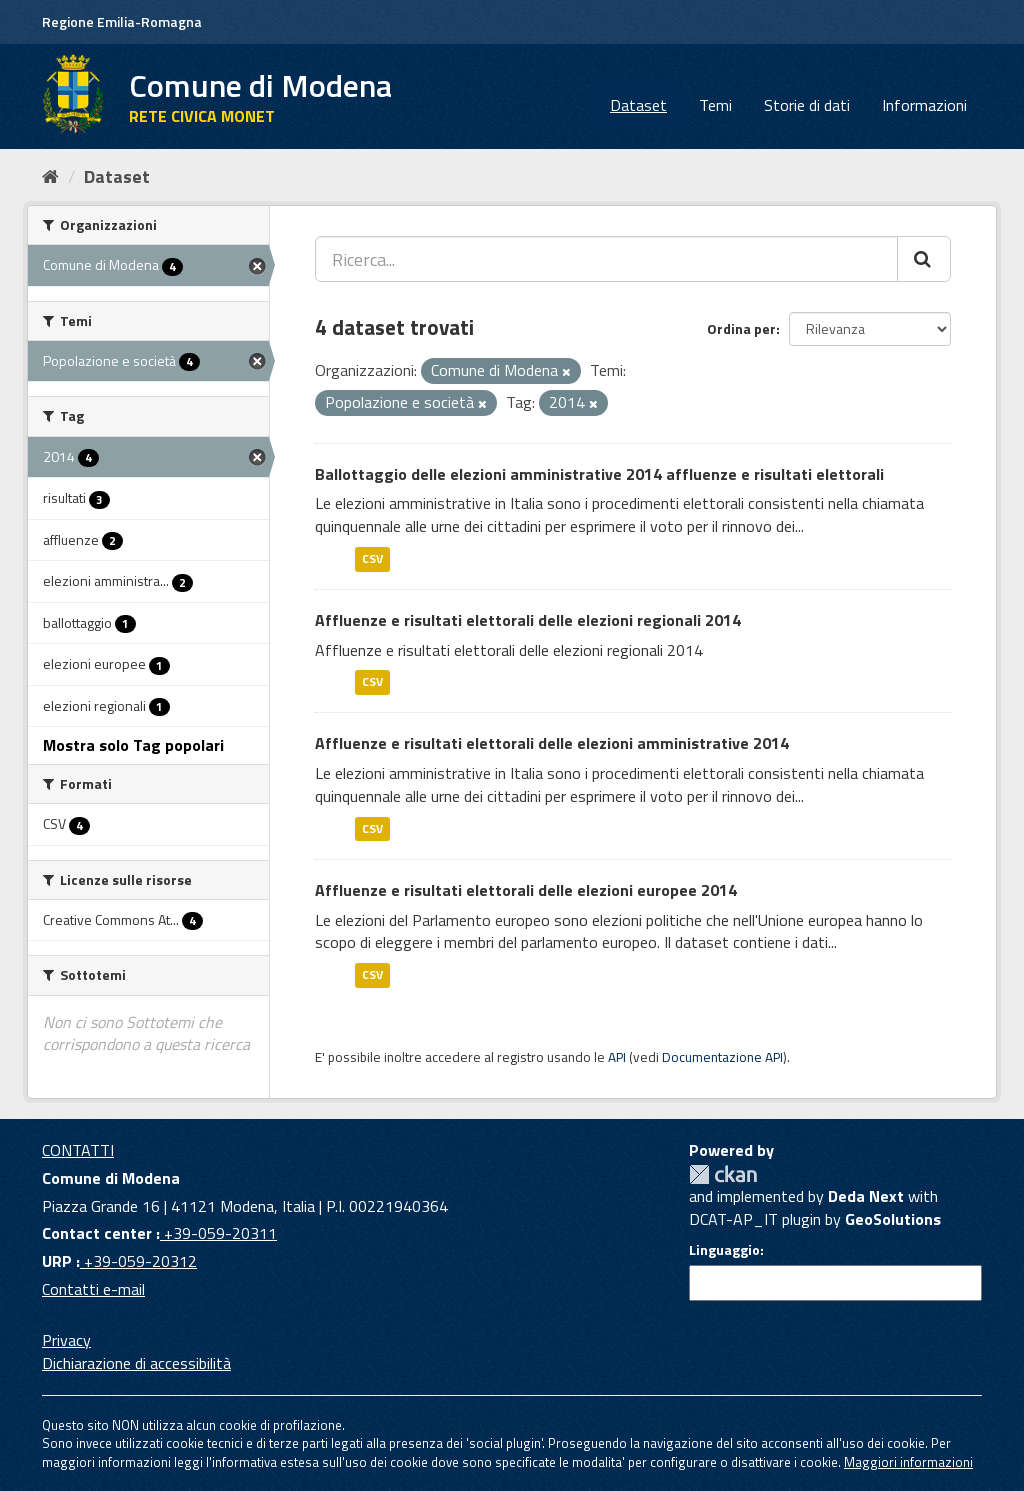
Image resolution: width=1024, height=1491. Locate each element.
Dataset (638, 105)
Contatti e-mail (93, 1289)
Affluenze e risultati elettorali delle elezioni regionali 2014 (528, 620)
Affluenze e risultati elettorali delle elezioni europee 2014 (526, 890)
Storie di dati (807, 105)
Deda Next (866, 1196)
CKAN (723, 1174)
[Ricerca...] (606, 259)
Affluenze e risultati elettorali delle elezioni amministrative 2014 (552, 743)
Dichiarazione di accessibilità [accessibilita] (136, 1363)
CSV (372, 558)
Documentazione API (722, 1057)
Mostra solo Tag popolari (133, 745)
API (617, 1057)
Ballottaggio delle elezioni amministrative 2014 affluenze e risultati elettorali (599, 474)
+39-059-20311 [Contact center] (218, 1233)
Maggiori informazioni (908, 1462)
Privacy (66, 1340)
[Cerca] (924, 259)
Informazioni (924, 105)
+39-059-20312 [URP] (138, 1261)
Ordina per (741, 328)
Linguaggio (724, 1250)
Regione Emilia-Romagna (122, 21)
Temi (715, 105)
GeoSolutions (893, 1219)
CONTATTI (78, 1150)
